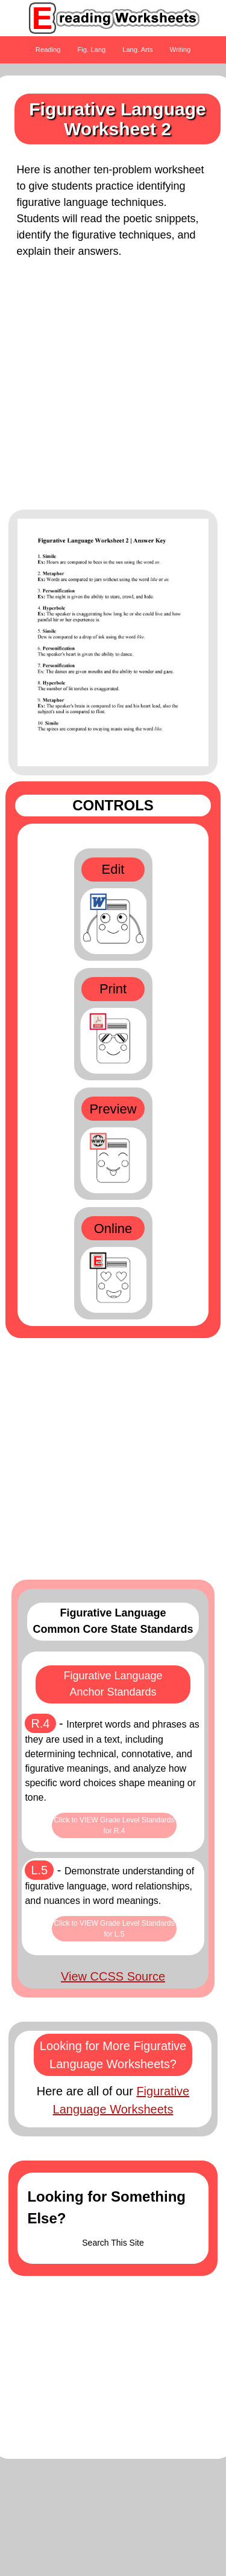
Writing (180, 49)
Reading (48, 49)
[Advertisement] (113, 390)
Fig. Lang (92, 49)
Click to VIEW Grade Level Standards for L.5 (114, 1928)
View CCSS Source (113, 1976)
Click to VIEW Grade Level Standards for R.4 (114, 1825)
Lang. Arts (137, 49)
